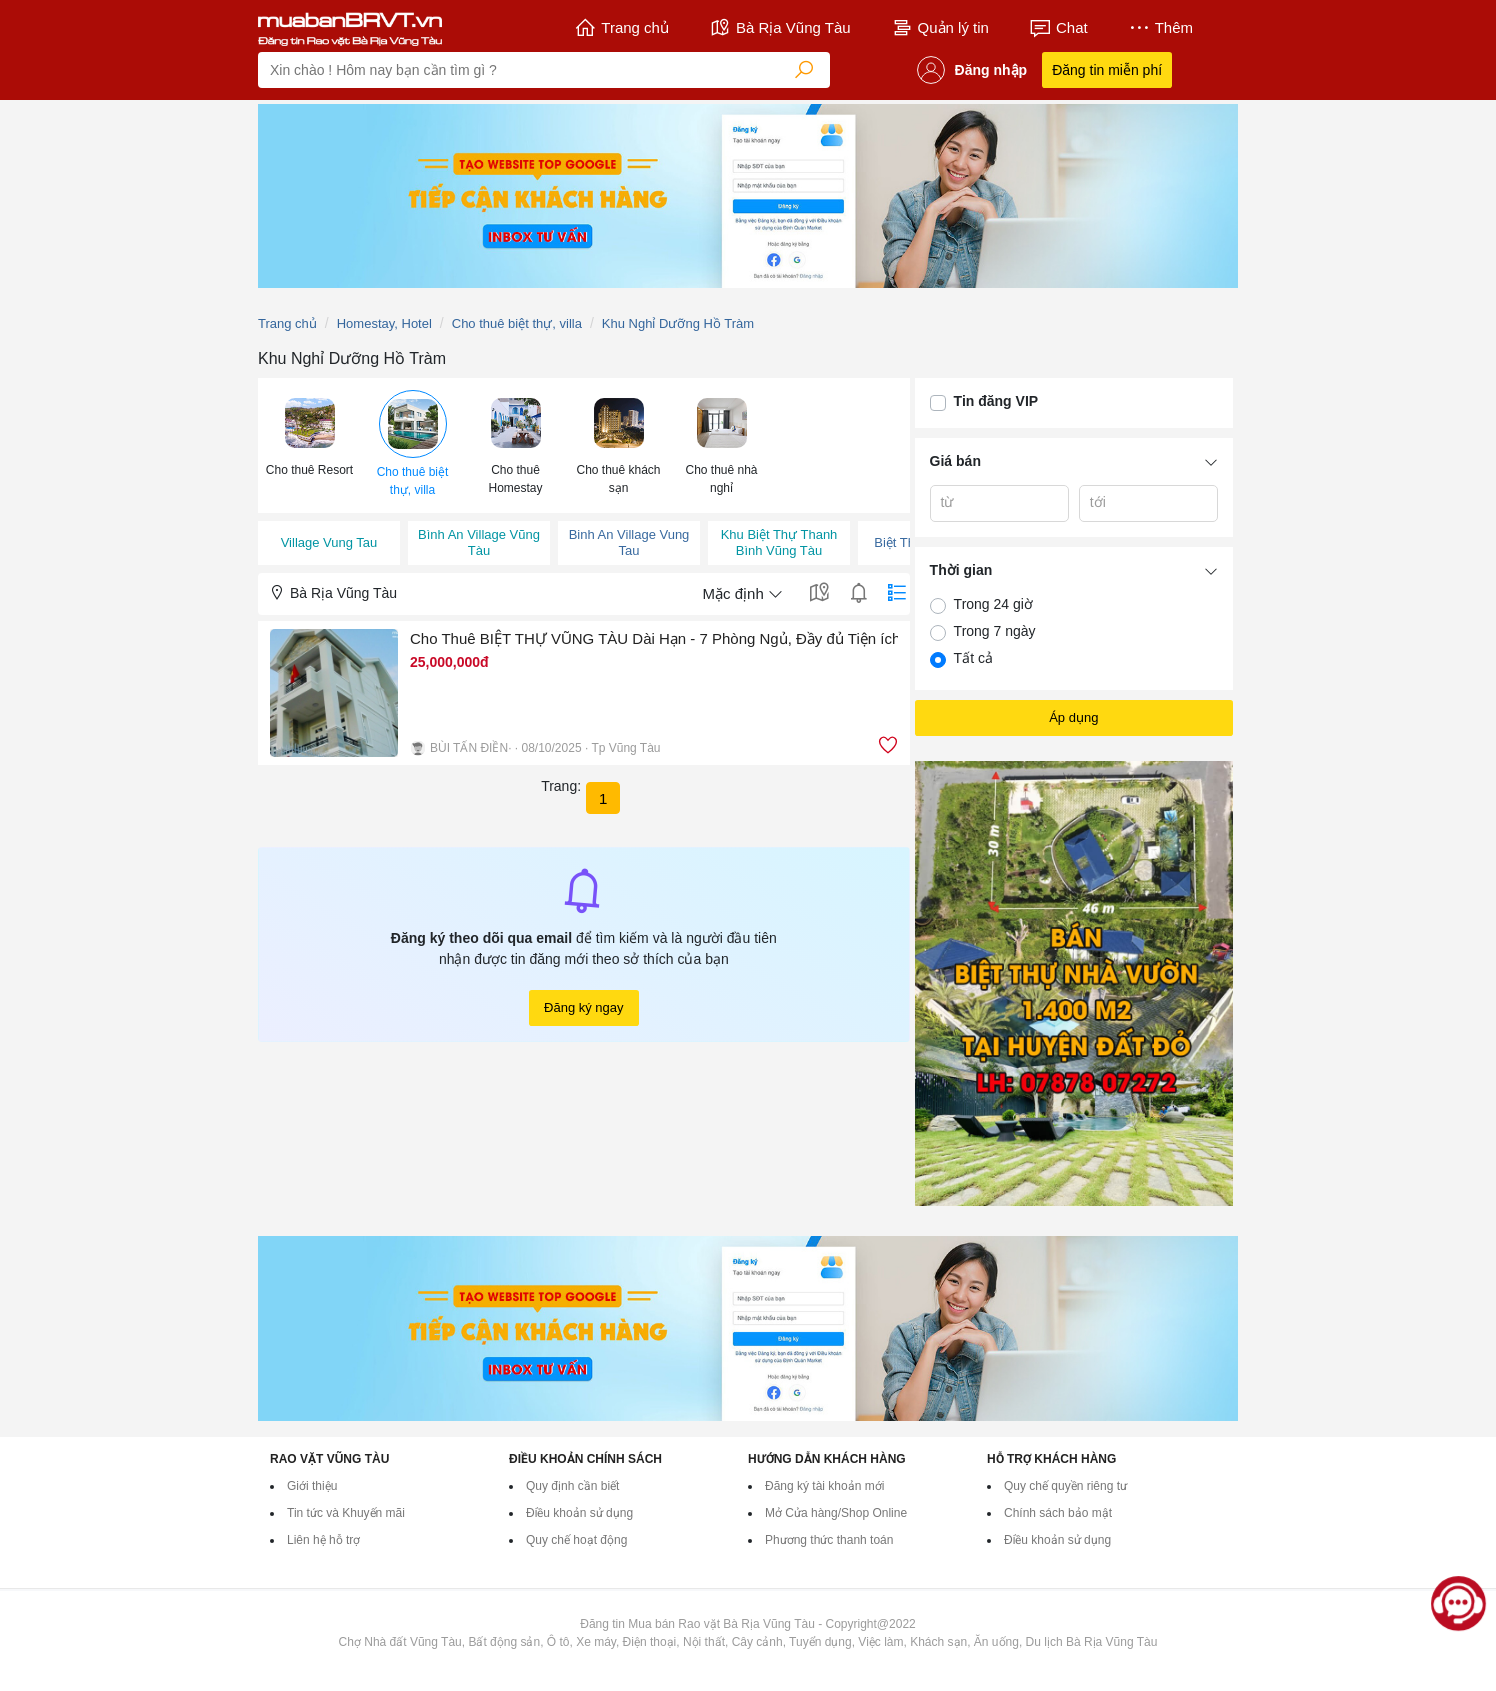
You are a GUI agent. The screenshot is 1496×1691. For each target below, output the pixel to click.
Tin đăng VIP (996, 401)
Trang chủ (621, 28)
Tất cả (973, 658)
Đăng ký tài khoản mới (824, 1486)
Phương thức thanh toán (829, 1540)
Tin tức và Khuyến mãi (346, 1513)
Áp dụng (1073, 717)
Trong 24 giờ (993, 604)
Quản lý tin (940, 28)
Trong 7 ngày (995, 631)
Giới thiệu (312, 1486)
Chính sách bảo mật (1058, 1513)
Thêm (1160, 28)
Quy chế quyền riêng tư (1065, 1486)
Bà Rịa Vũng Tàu (780, 28)
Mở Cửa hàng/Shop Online (836, 1513)
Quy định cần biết (572, 1486)
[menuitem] (309, 445)
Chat (1058, 28)
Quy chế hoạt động (576, 1540)
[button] (309, 435)
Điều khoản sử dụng (579, 1513)
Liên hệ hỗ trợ (323, 1540)
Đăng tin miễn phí (1107, 70)
